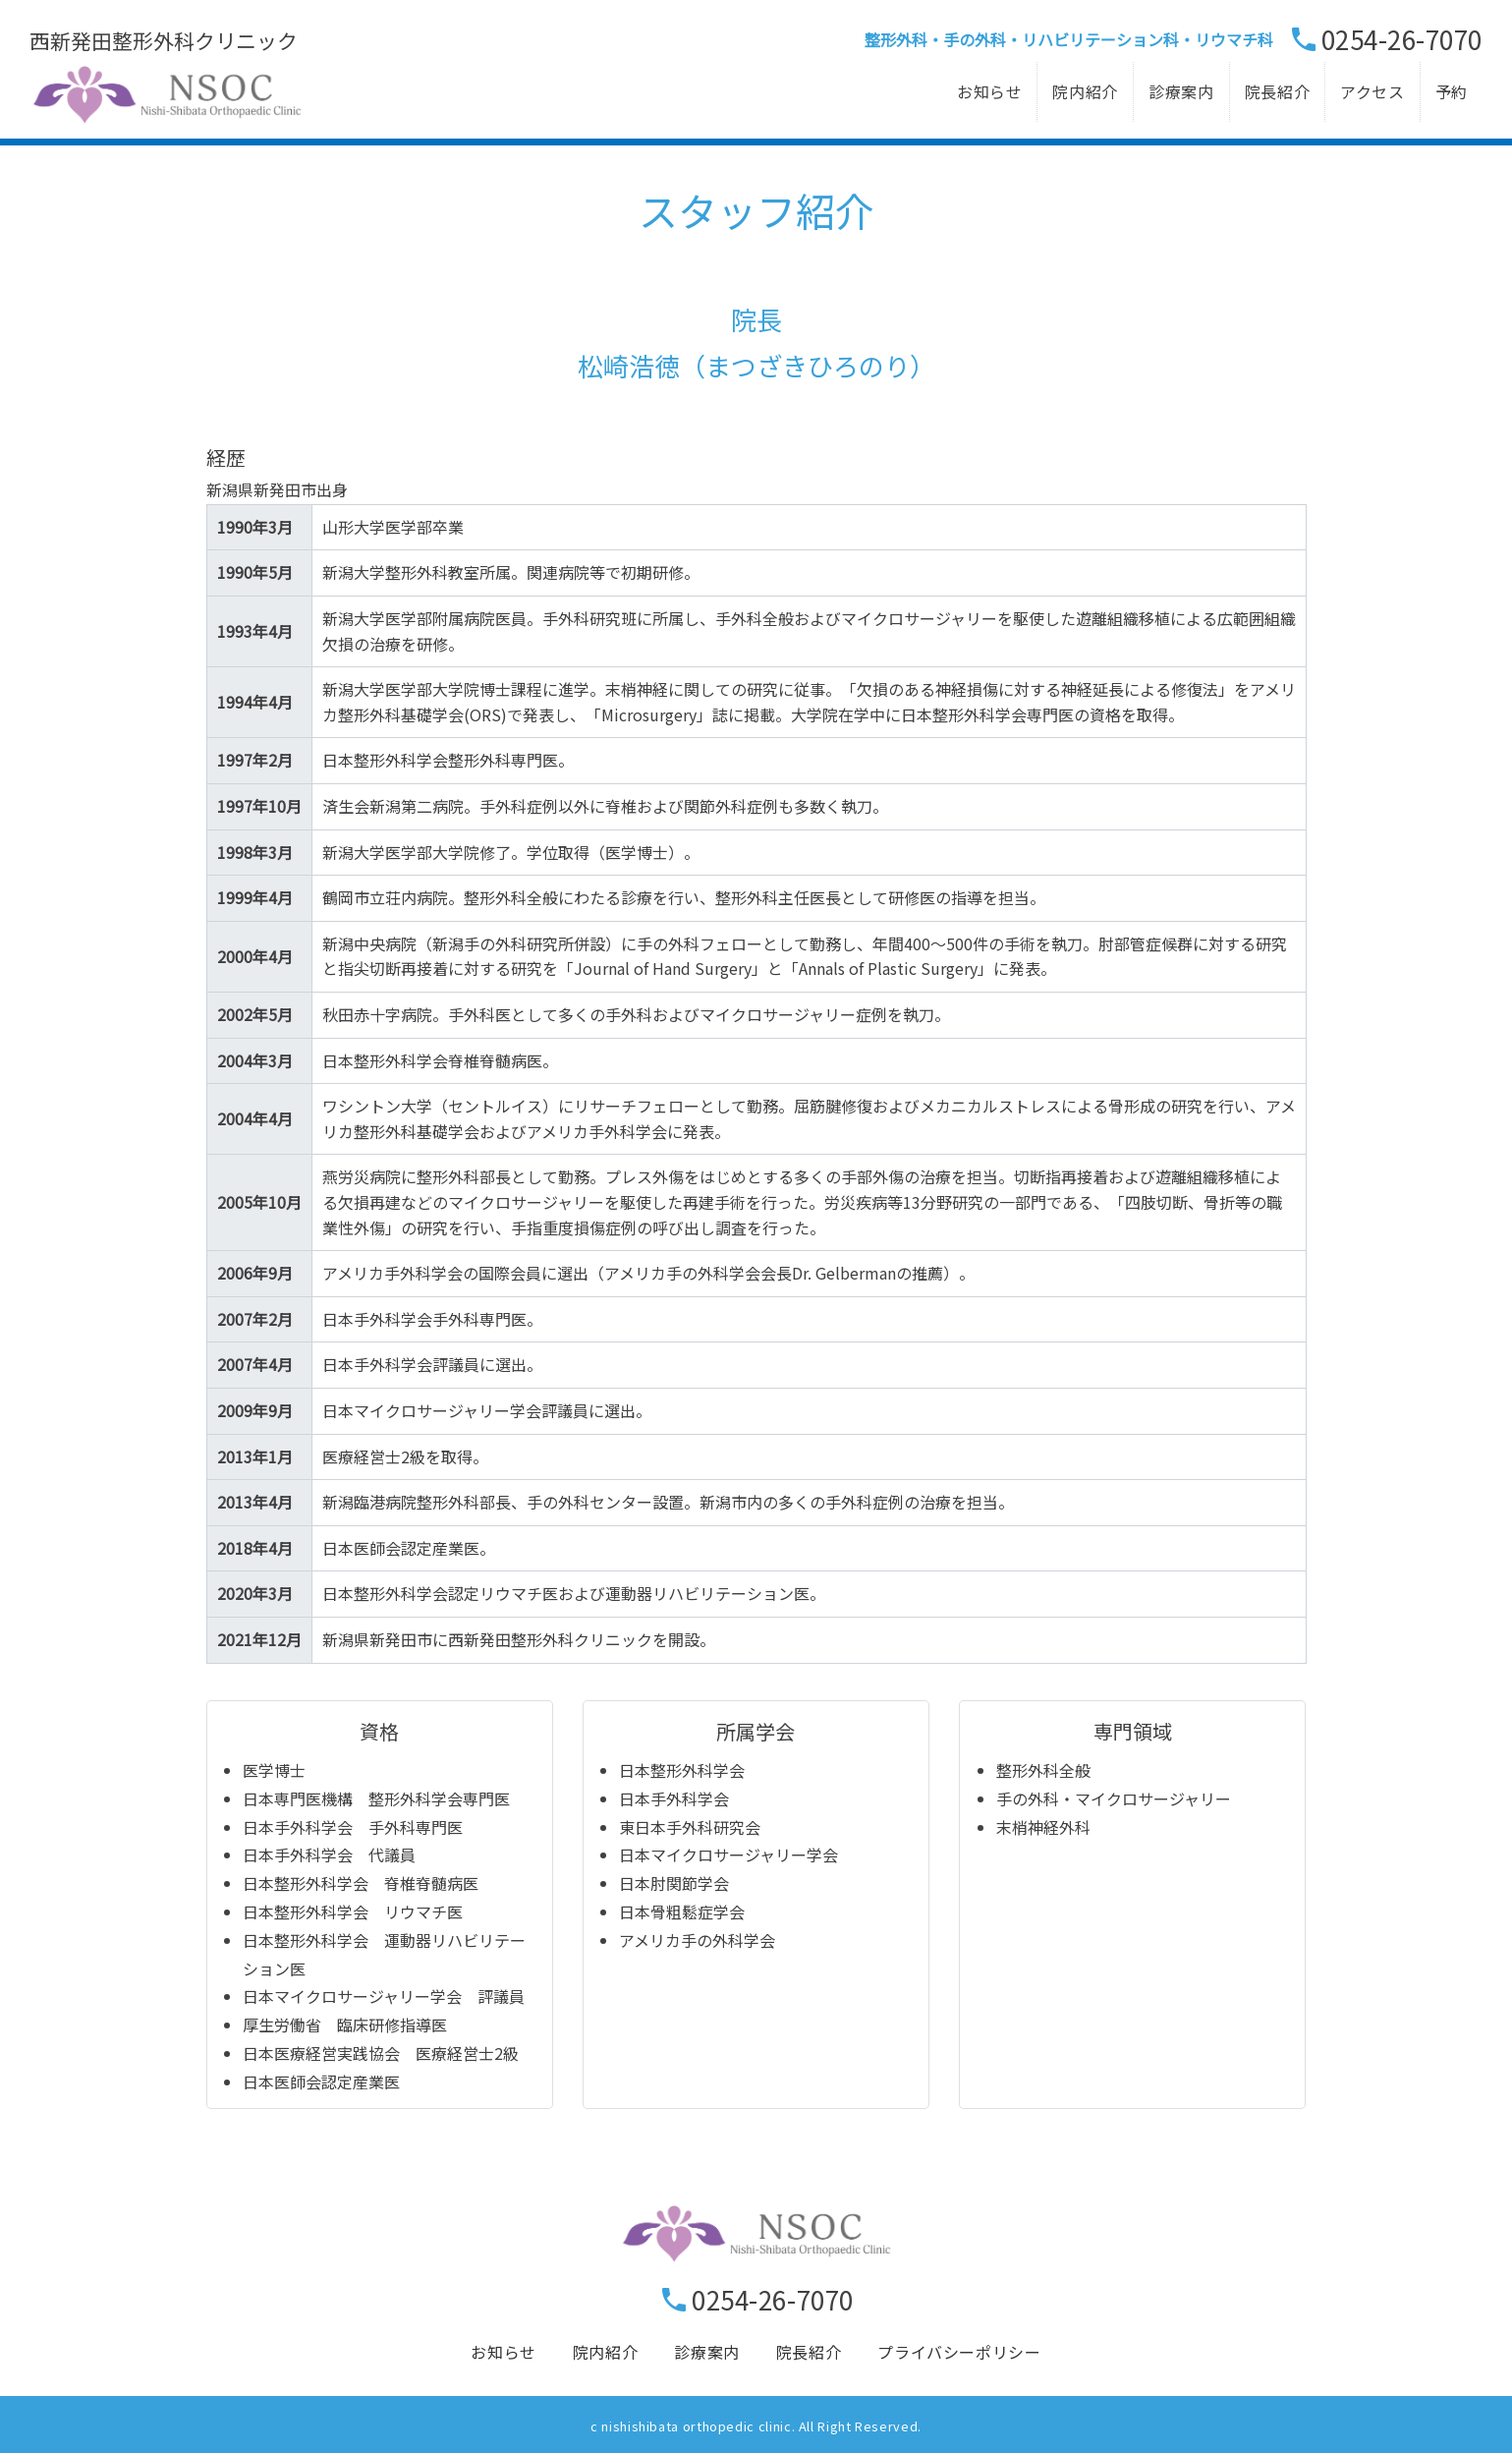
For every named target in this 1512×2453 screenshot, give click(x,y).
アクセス (1372, 91)
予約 (1451, 91)
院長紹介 (1278, 91)
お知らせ (990, 91)
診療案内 (1181, 91)
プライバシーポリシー (958, 2352)
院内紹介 (1085, 91)
